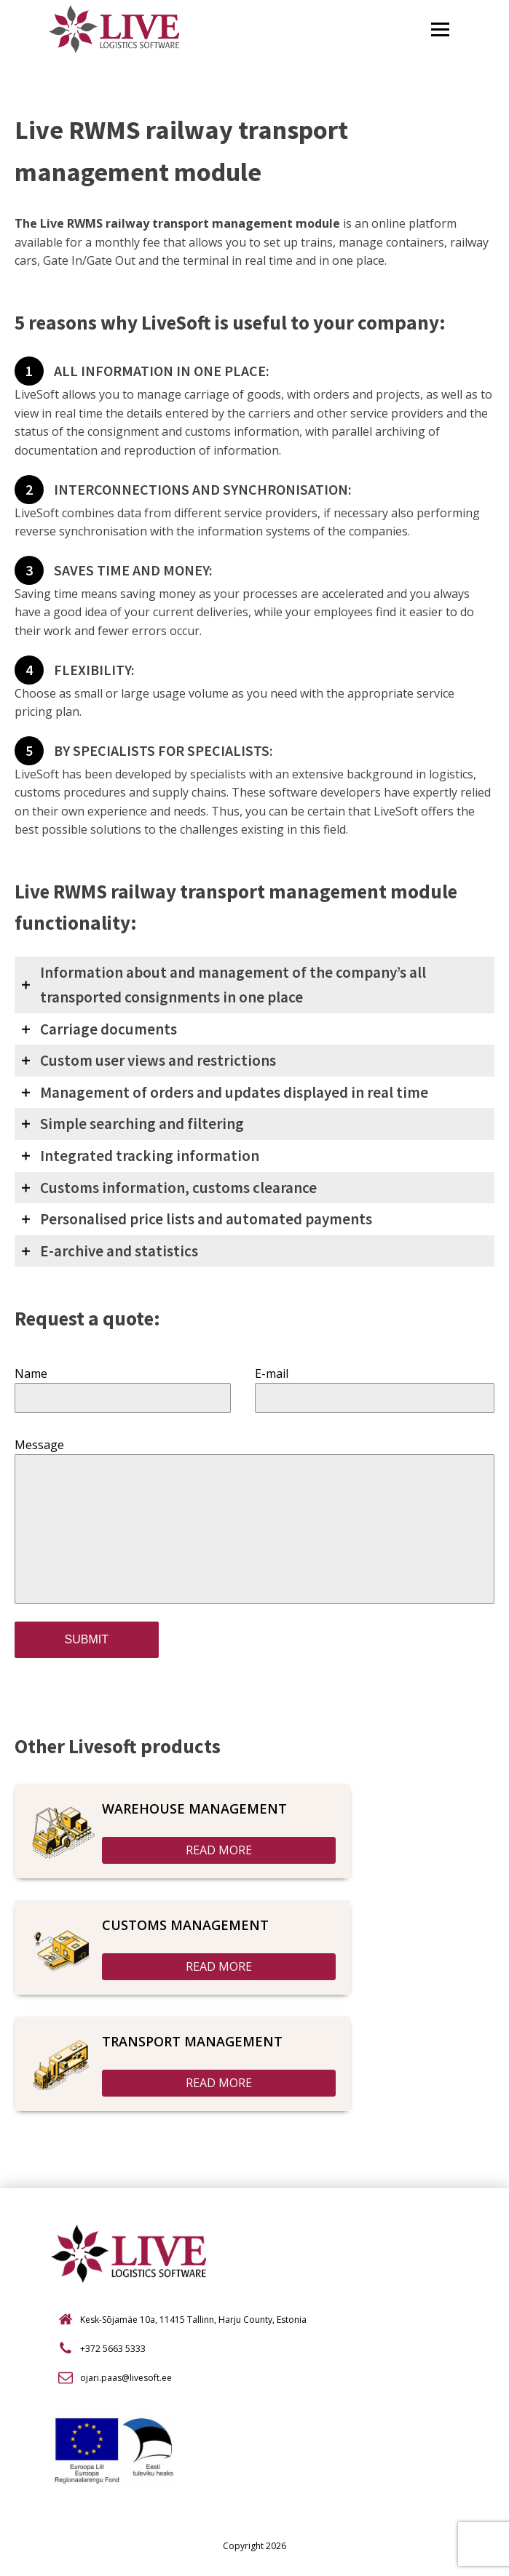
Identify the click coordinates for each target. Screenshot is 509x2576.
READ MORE (219, 1850)
